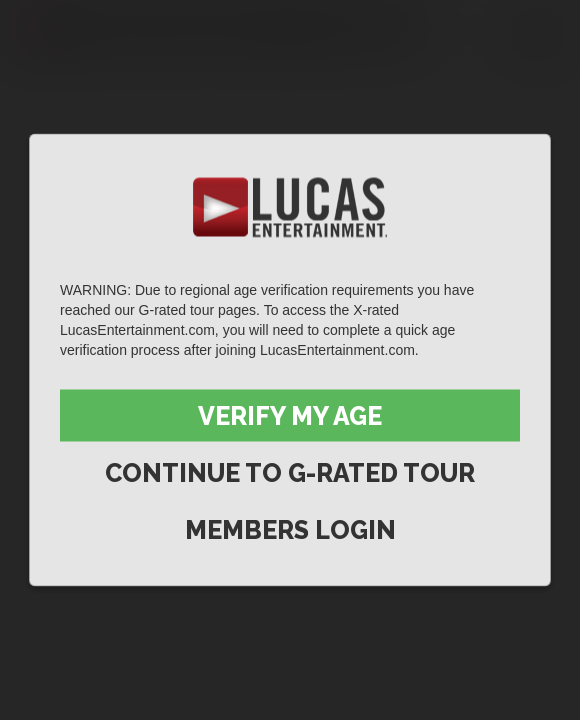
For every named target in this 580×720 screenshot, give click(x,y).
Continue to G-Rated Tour (290, 473)
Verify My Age (290, 416)
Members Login (290, 530)
